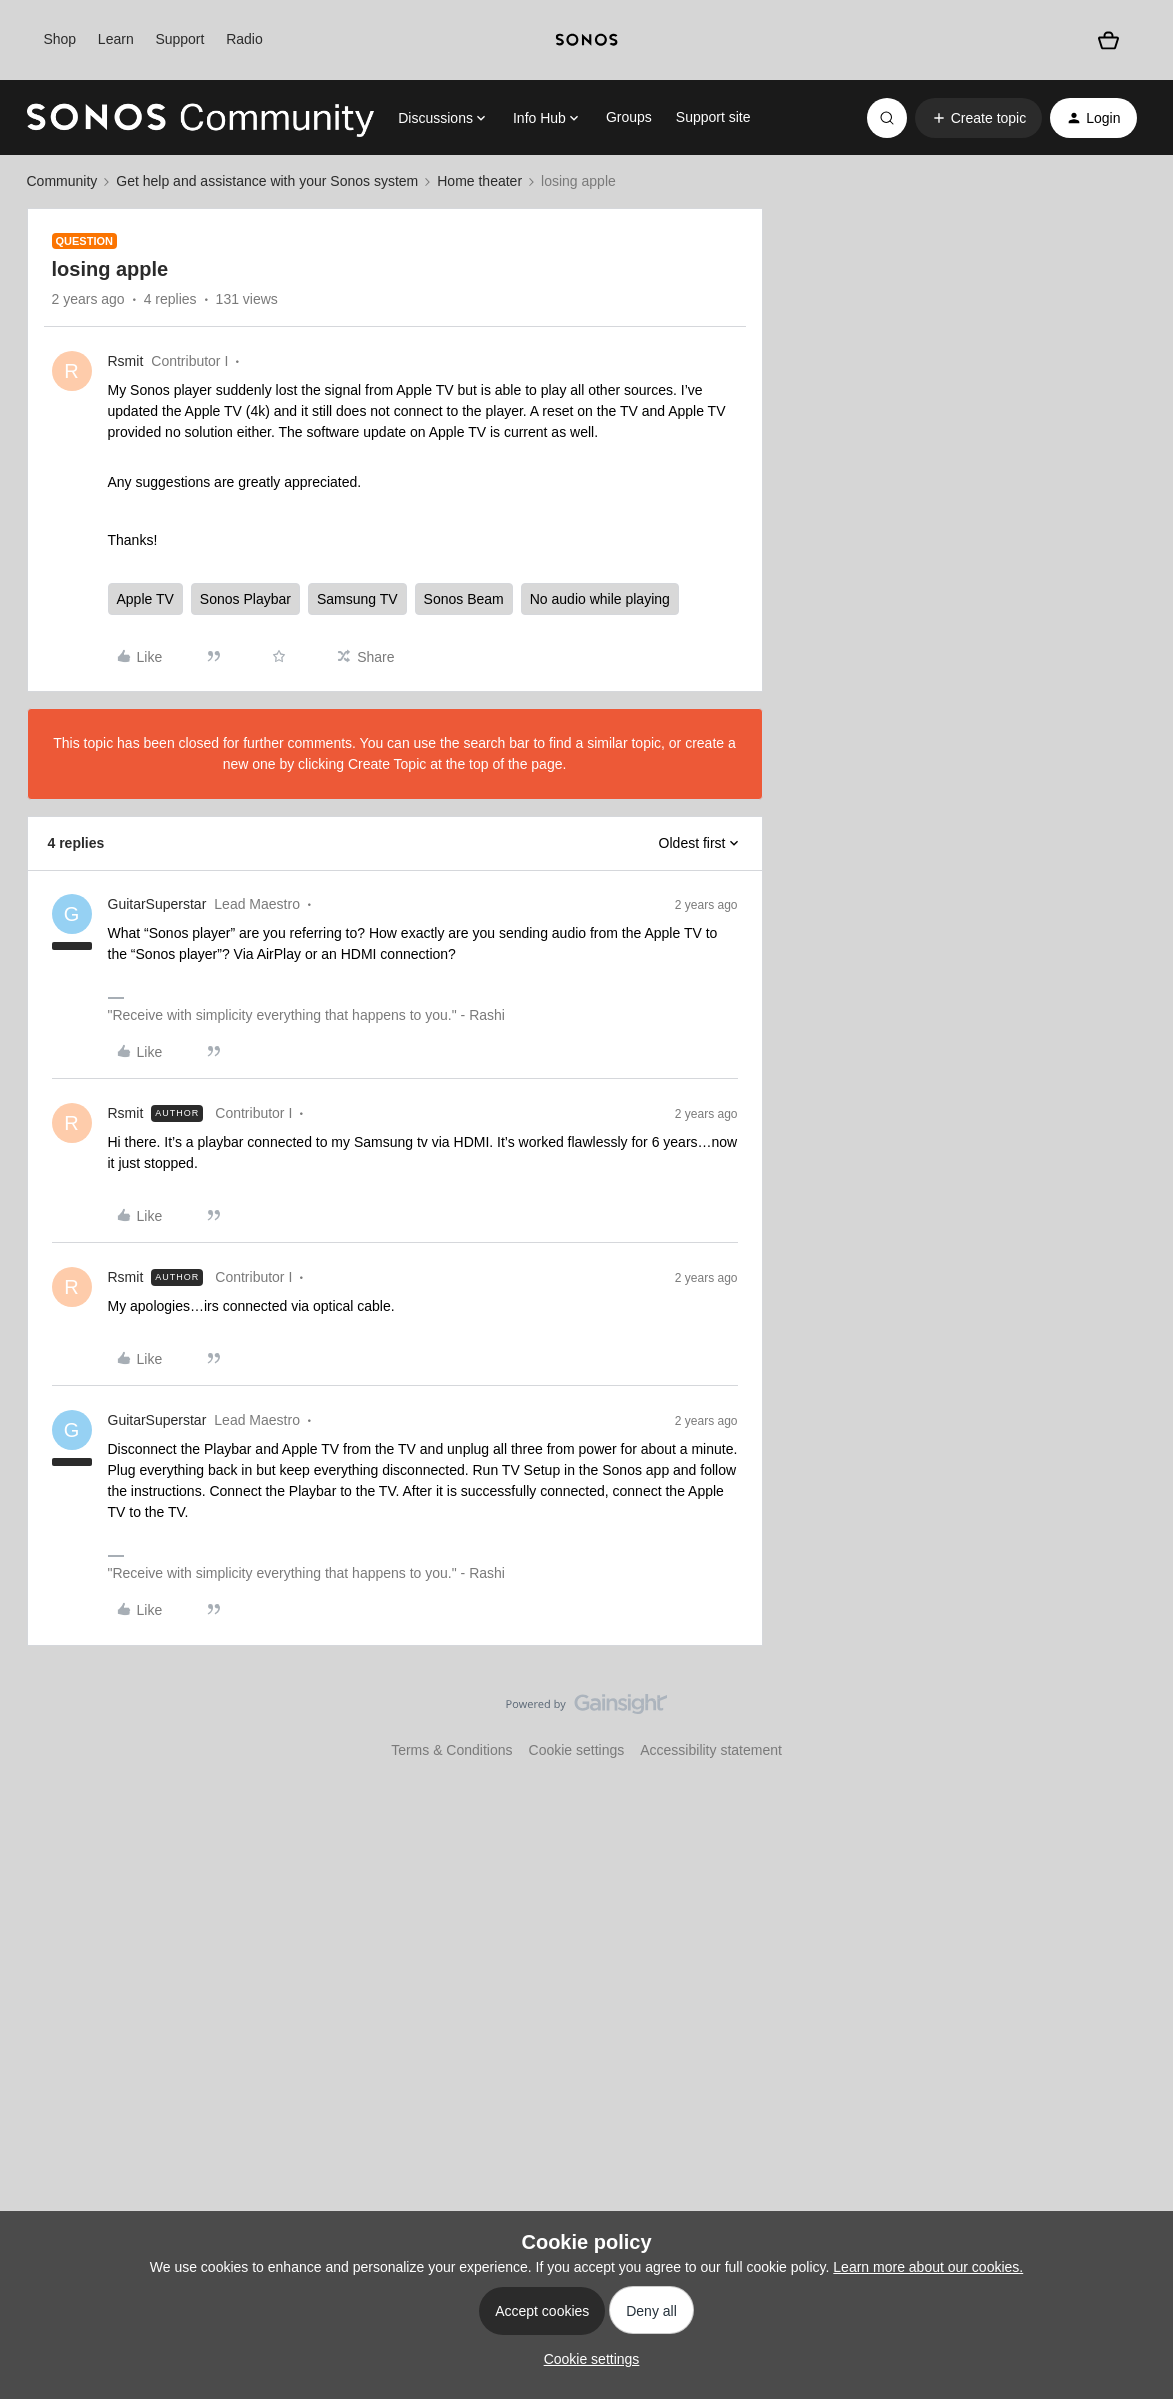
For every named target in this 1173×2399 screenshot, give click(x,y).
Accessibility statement (711, 1750)
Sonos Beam (464, 599)
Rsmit (126, 361)
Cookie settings (577, 1750)
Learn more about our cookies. (928, 2267)
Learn (116, 39)
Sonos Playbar (245, 599)
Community (62, 181)
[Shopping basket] (1108, 40)
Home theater (479, 181)
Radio (244, 39)
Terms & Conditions (451, 1750)
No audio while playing (600, 599)
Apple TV (145, 599)
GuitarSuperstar (157, 904)
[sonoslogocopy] (586, 40)
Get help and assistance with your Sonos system (267, 181)
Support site (713, 117)
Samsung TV (357, 599)
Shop (59, 39)
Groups (629, 117)
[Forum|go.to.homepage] (201, 118)
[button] (978, 118)
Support (179, 39)
